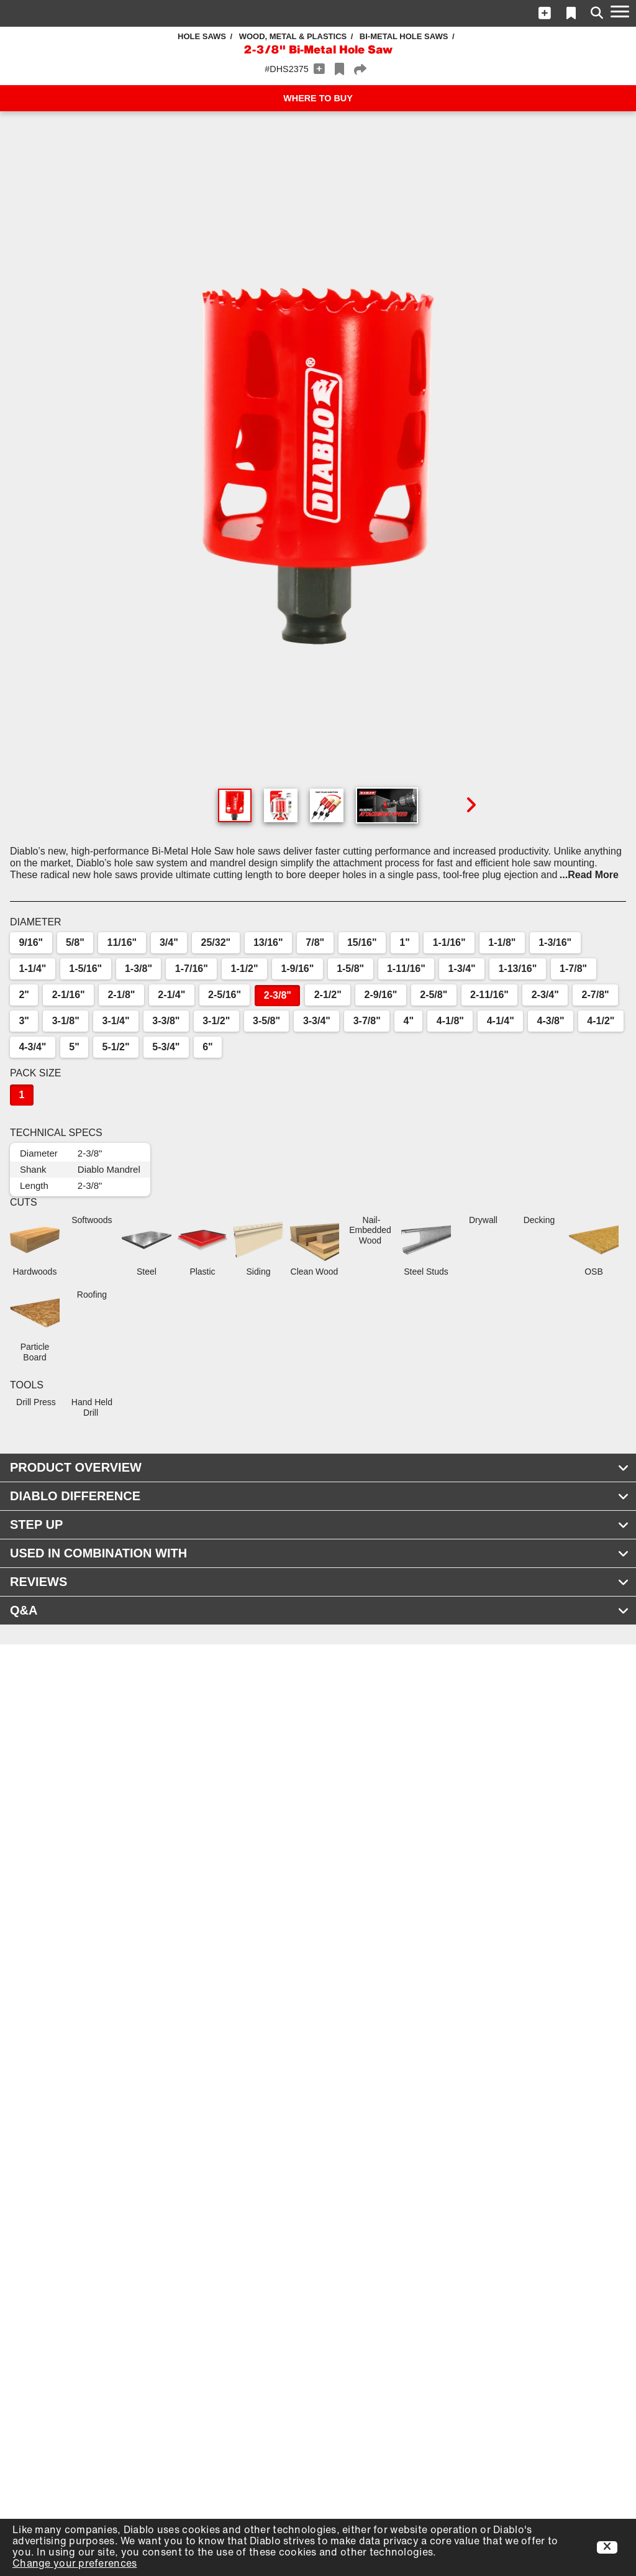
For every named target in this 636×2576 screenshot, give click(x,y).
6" (207, 1047)
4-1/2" (600, 1020)
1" (404, 942)
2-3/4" (545, 994)
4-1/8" (450, 1020)
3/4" (169, 942)
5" (74, 1047)
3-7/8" (367, 1020)
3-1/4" (116, 1020)
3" (24, 1020)
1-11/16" (406, 968)
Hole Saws (202, 36)
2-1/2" (328, 994)
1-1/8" (502, 942)
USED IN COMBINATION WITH (319, 1553)
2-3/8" (277, 995)
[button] (544, 13)
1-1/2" (244, 968)
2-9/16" (381, 994)
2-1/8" (121, 994)
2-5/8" (433, 994)
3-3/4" (316, 1020)
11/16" (122, 942)
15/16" (362, 942)
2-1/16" (68, 994)
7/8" (315, 942)
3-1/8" (66, 1020)
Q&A (319, 1610)
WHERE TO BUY (318, 98)
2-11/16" (489, 994)
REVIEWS (319, 1581)
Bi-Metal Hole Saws (404, 36)
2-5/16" (224, 994)
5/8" (75, 942)
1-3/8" (138, 968)
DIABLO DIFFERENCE (319, 1496)
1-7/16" (191, 968)
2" (24, 994)
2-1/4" (171, 994)
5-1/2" (116, 1047)
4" (409, 1020)
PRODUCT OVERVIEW (319, 1467)
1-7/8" (573, 968)
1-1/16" (449, 942)
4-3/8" (551, 1020)
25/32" (216, 942)
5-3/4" (165, 1047)
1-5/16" (85, 968)
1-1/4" (32, 968)
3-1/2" (216, 1020)
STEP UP (319, 1524)
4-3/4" (32, 1047)
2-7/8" (595, 994)
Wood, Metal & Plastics (293, 36)
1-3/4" (462, 968)
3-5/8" (266, 1020)
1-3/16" (554, 942)
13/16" (268, 942)
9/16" (31, 942)
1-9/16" (297, 968)
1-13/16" (517, 968)
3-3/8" (165, 1020)
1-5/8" (350, 968)
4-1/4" (500, 1020)
